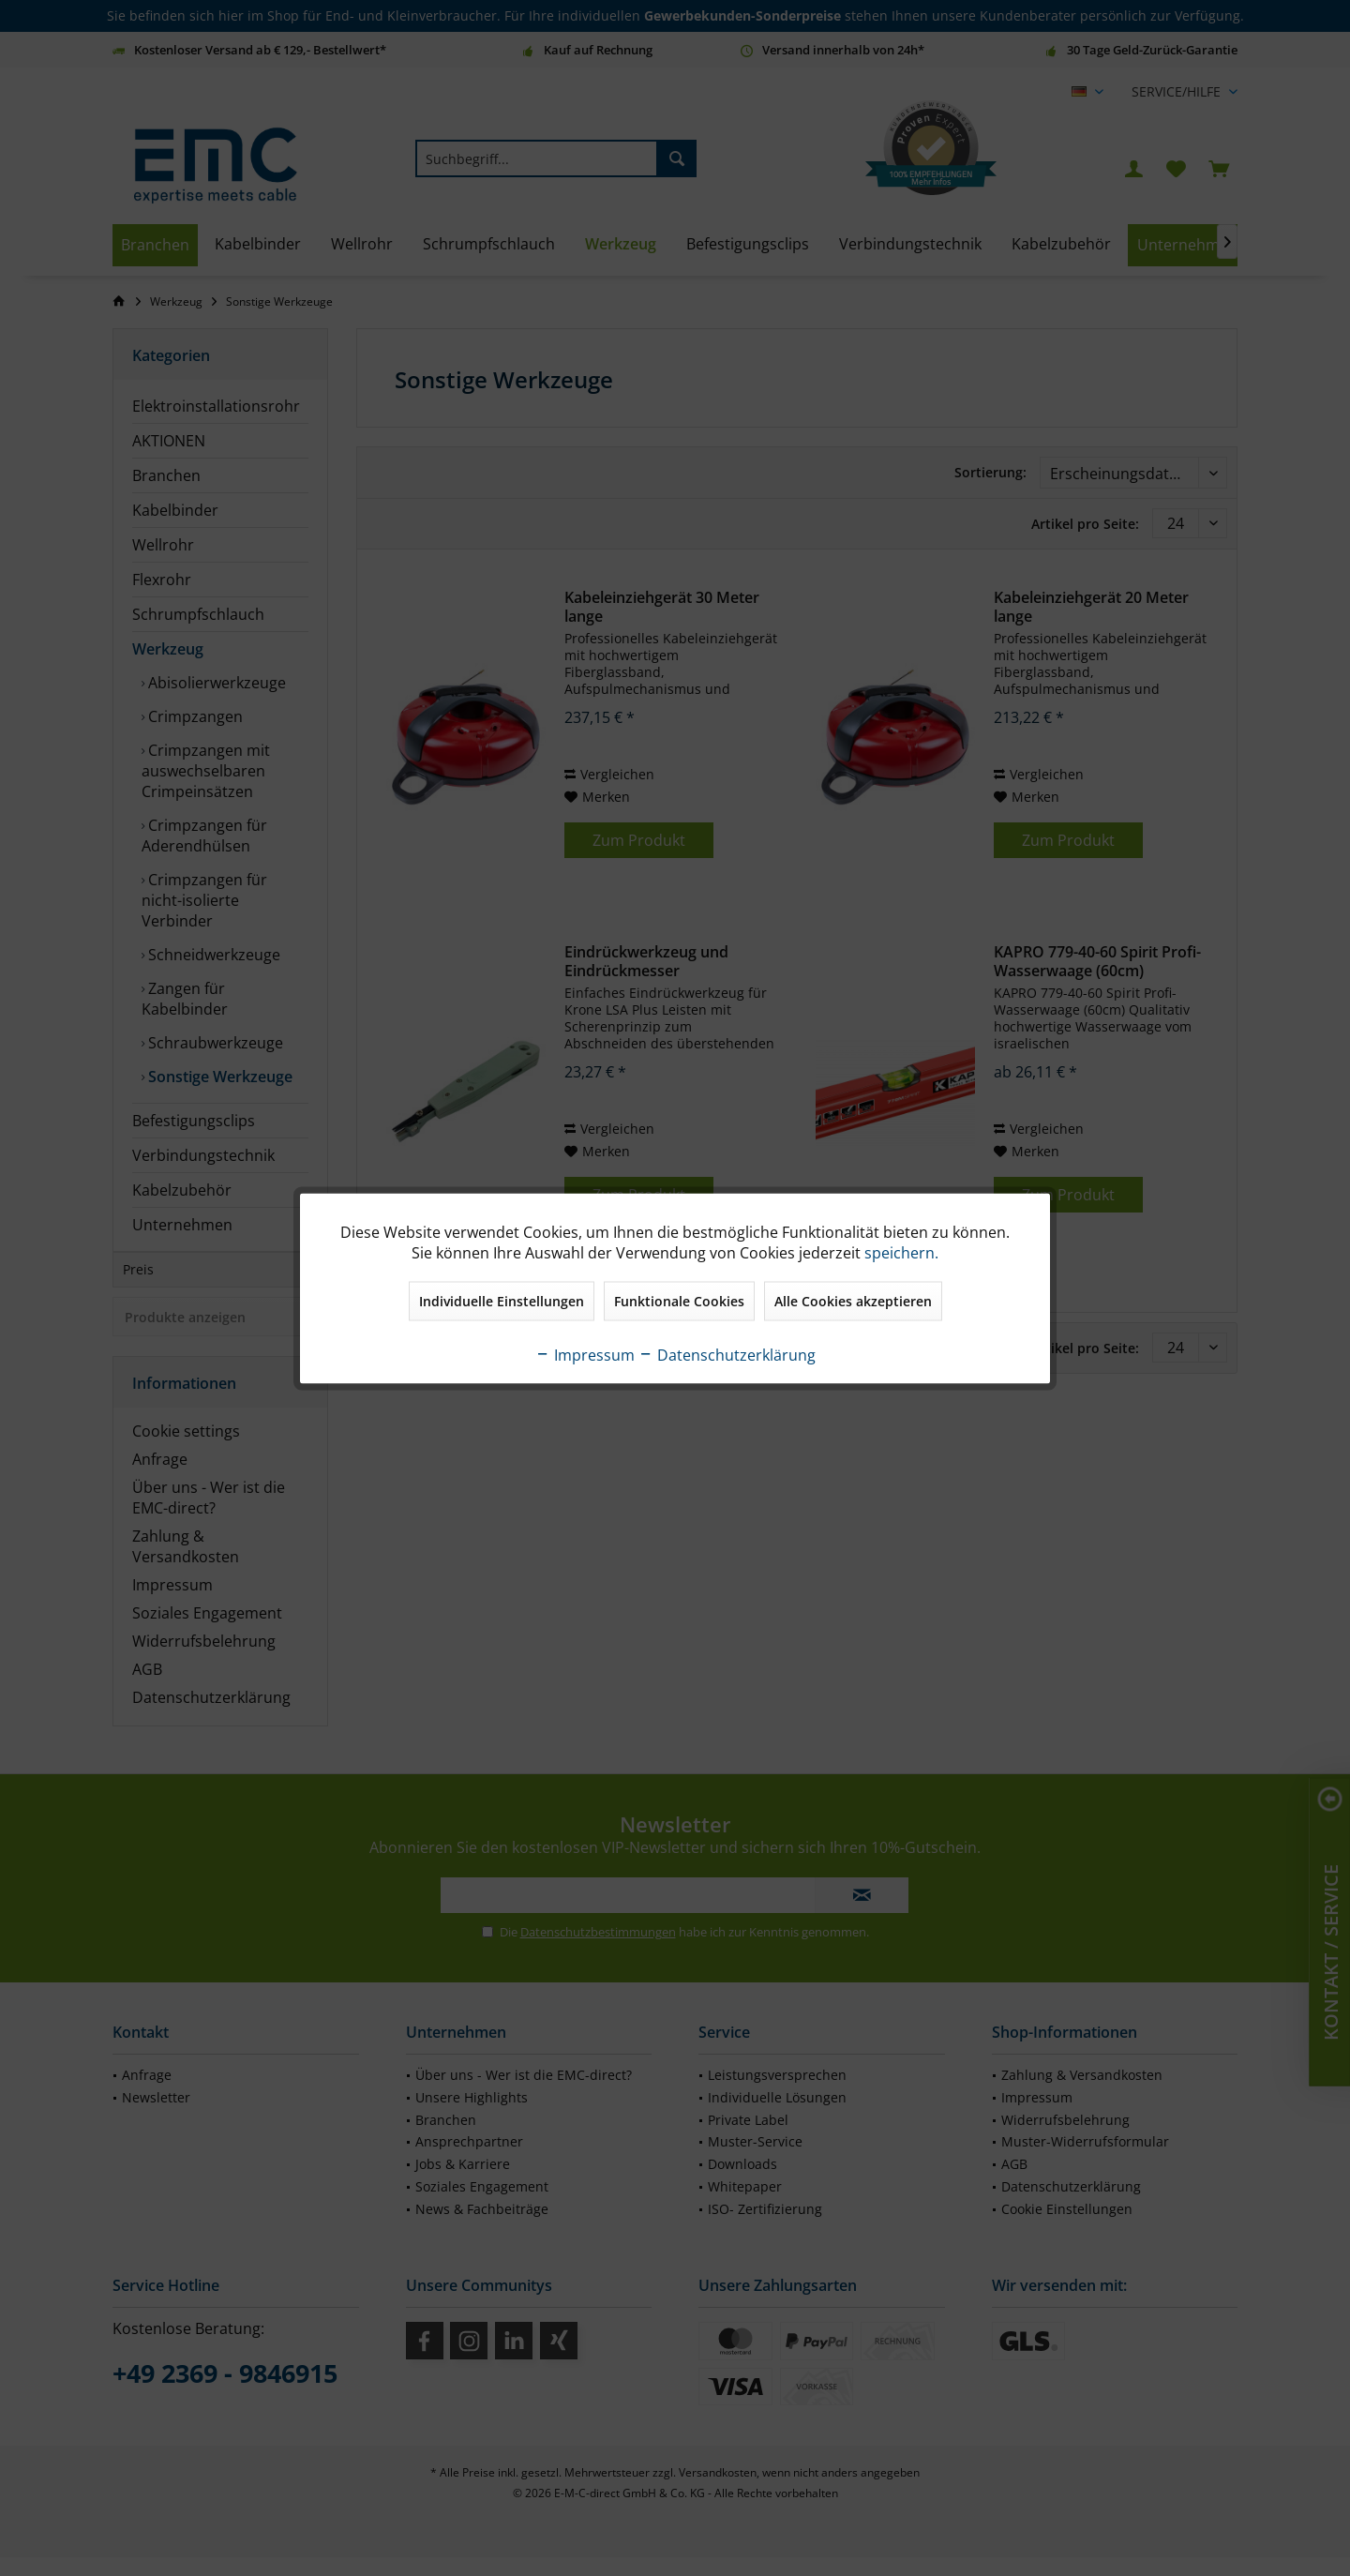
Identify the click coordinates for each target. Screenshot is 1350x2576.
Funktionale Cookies (679, 1300)
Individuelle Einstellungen (501, 1300)
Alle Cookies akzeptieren (853, 1300)
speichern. (901, 1252)
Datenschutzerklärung (727, 1354)
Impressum (585, 1354)
